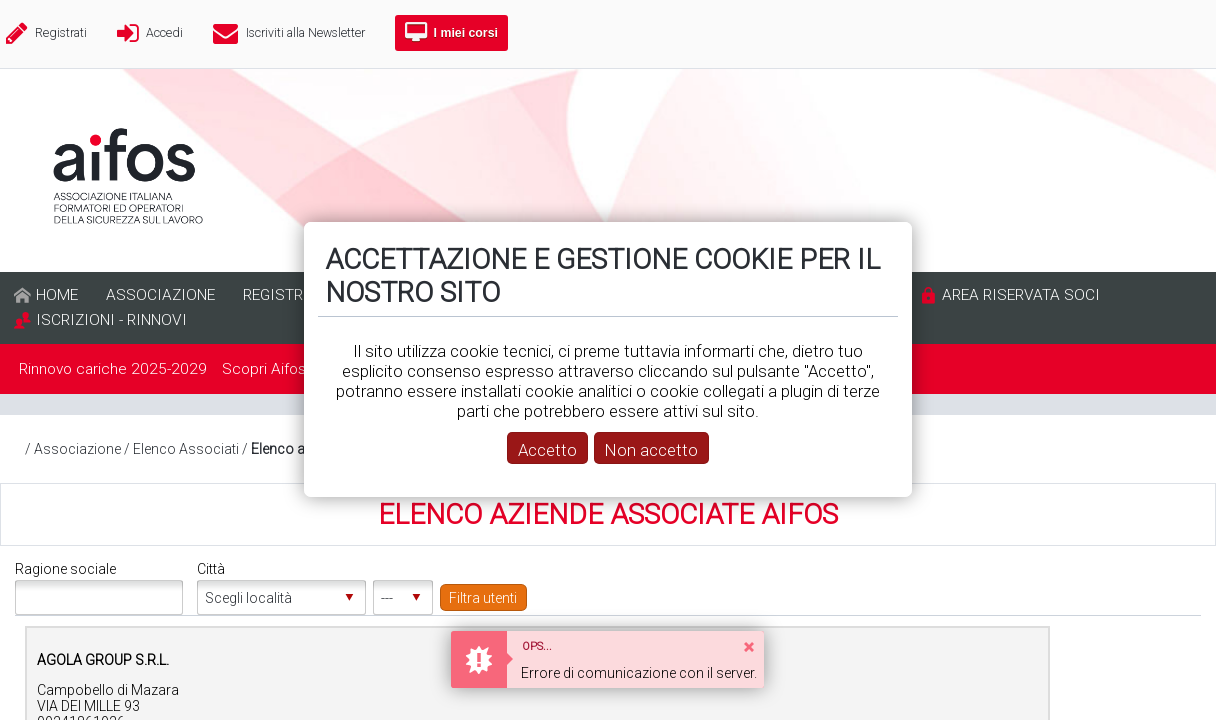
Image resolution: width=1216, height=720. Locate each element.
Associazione (77, 449)
